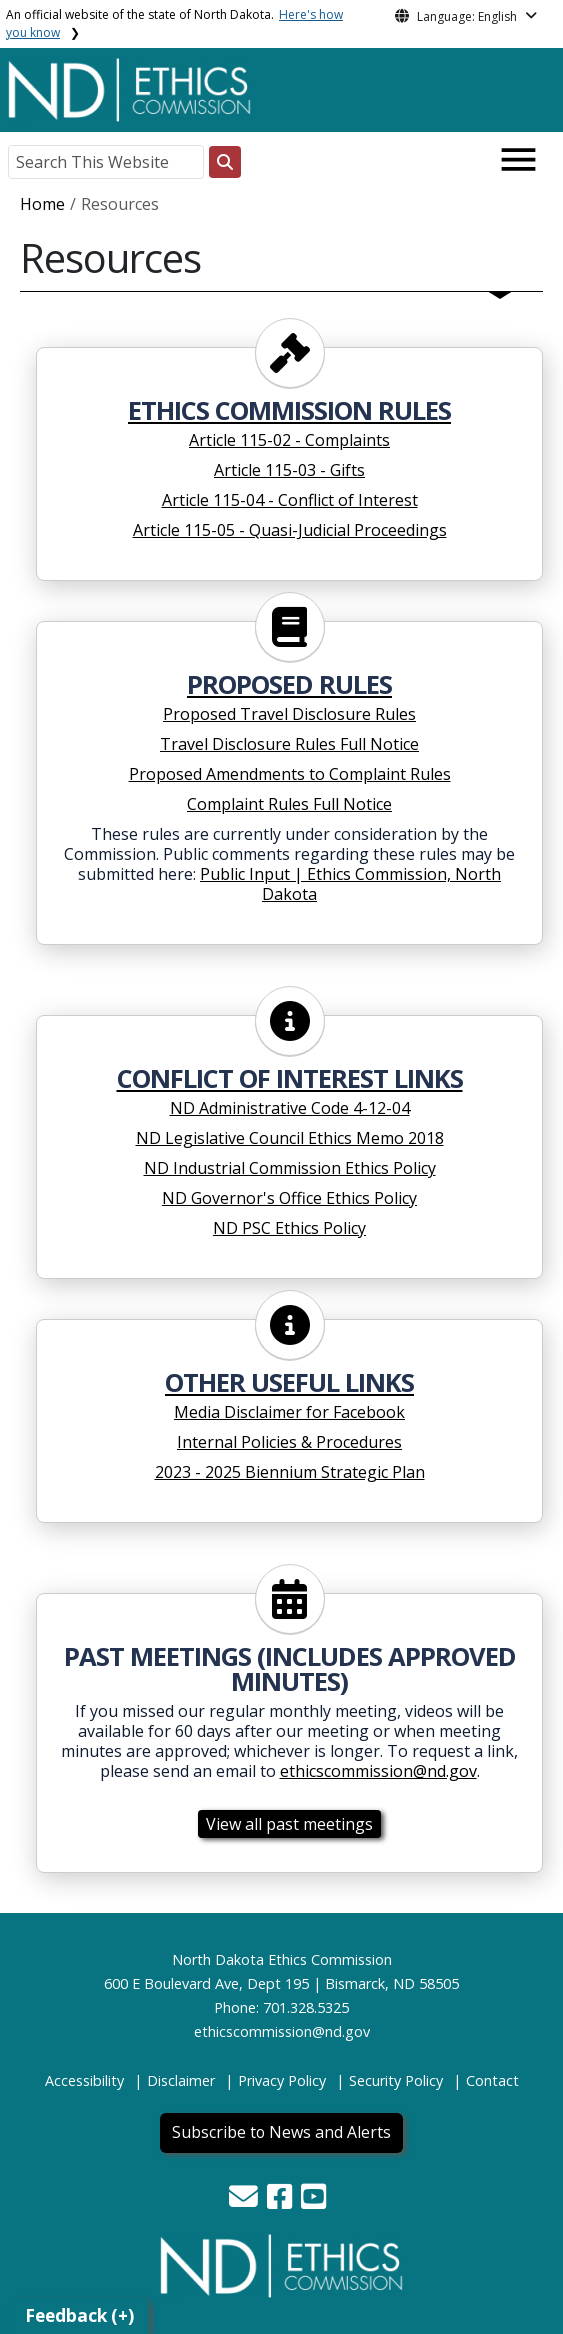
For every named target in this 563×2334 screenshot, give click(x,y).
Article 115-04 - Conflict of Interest (290, 500)
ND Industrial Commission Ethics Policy (290, 1168)
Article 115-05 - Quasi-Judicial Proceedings (290, 530)
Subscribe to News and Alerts (281, 2132)
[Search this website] (225, 162)
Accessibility (84, 2080)
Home (42, 204)
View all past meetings (289, 1824)
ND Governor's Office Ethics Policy (289, 1198)
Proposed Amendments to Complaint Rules (290, 774)
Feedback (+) (79, 2315)
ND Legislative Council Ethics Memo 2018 (290, 1138)
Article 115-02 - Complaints (289, 440)
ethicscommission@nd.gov (378, 1771)
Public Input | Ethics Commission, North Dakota (350, 884)
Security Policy (396, 2080)
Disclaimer (181, 2080)
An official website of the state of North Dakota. (174, 23)
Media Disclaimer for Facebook (289, 1412)
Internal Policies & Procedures (289, 1442)
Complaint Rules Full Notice (289, 804)
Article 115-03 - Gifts (289, 470)
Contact (492, 2080)
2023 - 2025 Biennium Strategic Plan (290, 1472)
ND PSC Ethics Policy (289, 1228)
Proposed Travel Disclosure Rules (289, 714)
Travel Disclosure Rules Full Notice (289, 744)
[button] (245, 2201)
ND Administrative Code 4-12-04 (290, 1108)
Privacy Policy (282, 2080)
